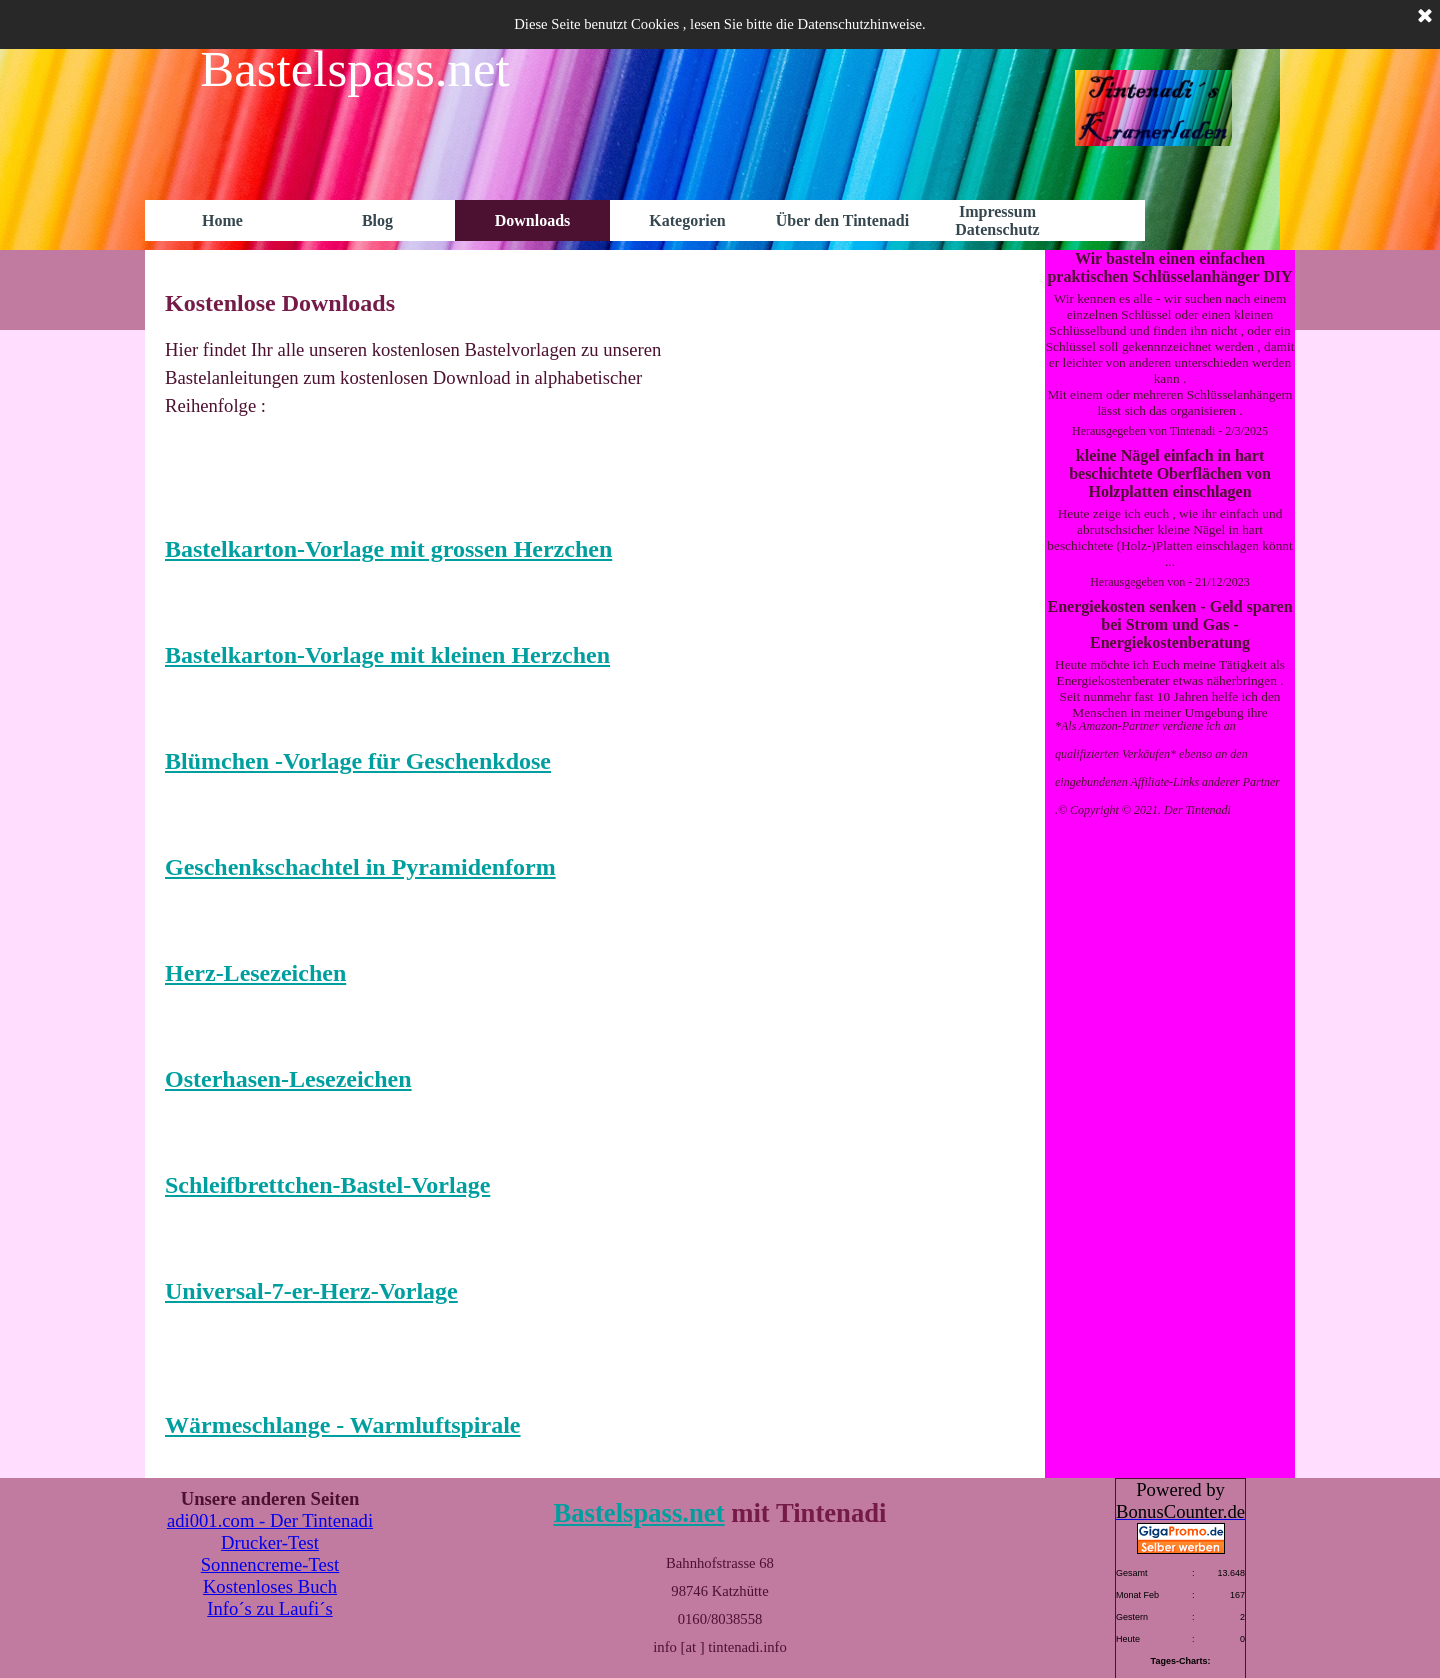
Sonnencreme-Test (270, 1564)
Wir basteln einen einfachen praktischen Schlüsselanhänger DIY (1169, 267)
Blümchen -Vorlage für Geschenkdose (358, 761)
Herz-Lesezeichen (255, 973)
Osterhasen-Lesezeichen (288, 1079)
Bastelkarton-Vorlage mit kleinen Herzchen (387, 655)
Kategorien (687, 220)
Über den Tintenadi (842, 220)
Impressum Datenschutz (997, 220)
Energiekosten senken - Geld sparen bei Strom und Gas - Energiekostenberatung (1169, 624)
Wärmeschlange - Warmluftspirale (343, 1425)
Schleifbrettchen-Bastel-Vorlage (327, 1185)
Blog (377, 220)
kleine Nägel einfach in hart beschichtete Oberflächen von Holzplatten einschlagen (1170, 473)
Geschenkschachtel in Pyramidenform (360, 867)
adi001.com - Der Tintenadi (270, 1520)
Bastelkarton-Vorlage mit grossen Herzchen (388, 549)
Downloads (533, 220)
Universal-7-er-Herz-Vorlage (311, 1291)
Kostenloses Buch (270, 1586)
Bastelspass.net (638, 1513)
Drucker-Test (270, 1542)
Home (222, 220)
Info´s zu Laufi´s (269, 1608)
